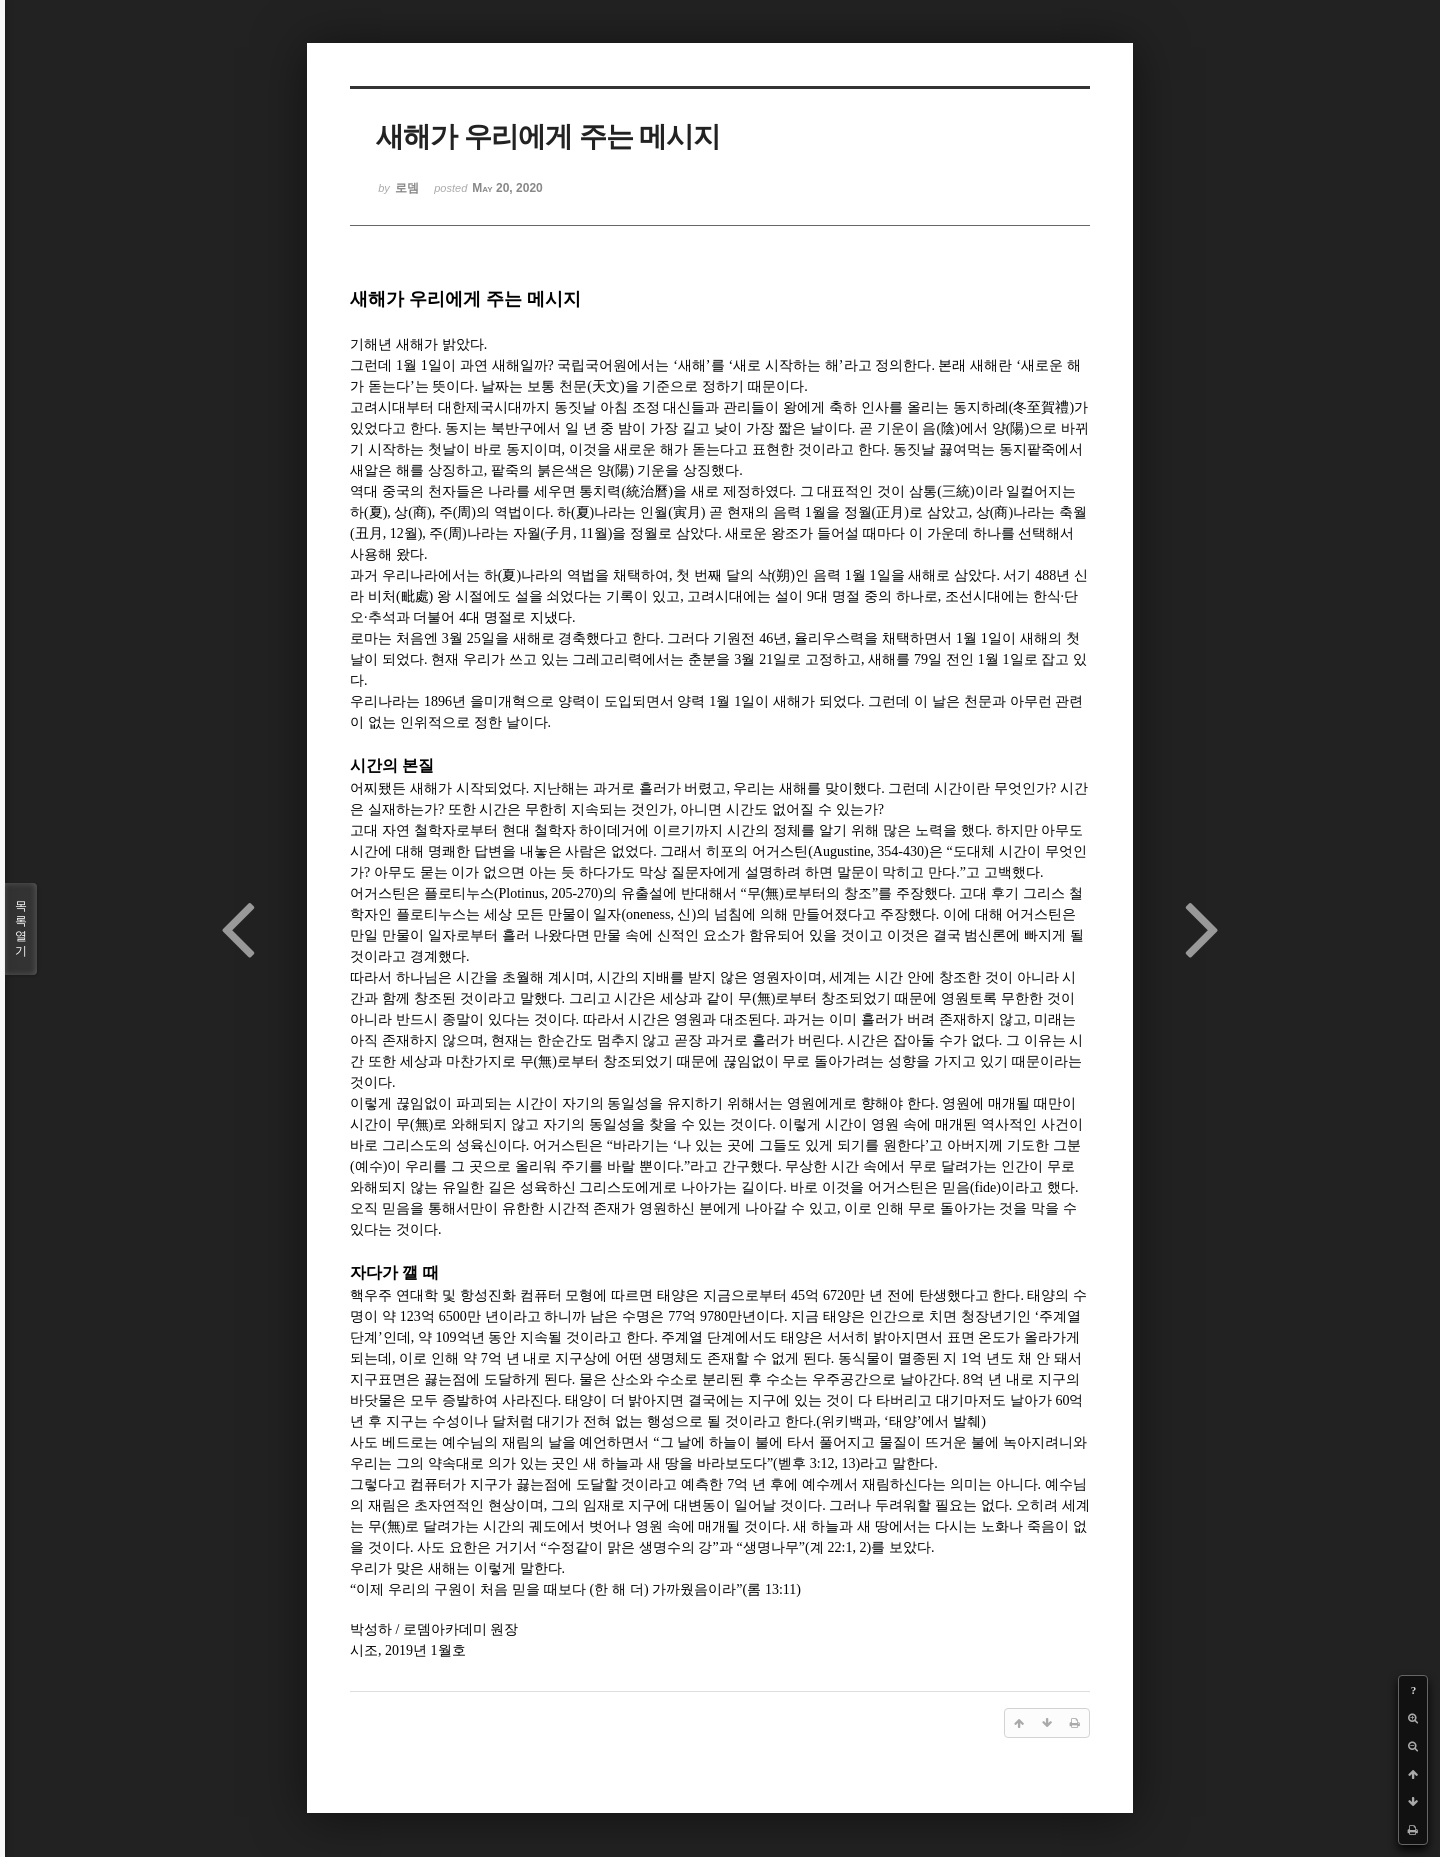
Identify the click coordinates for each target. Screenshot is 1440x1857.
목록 (21, 929)
